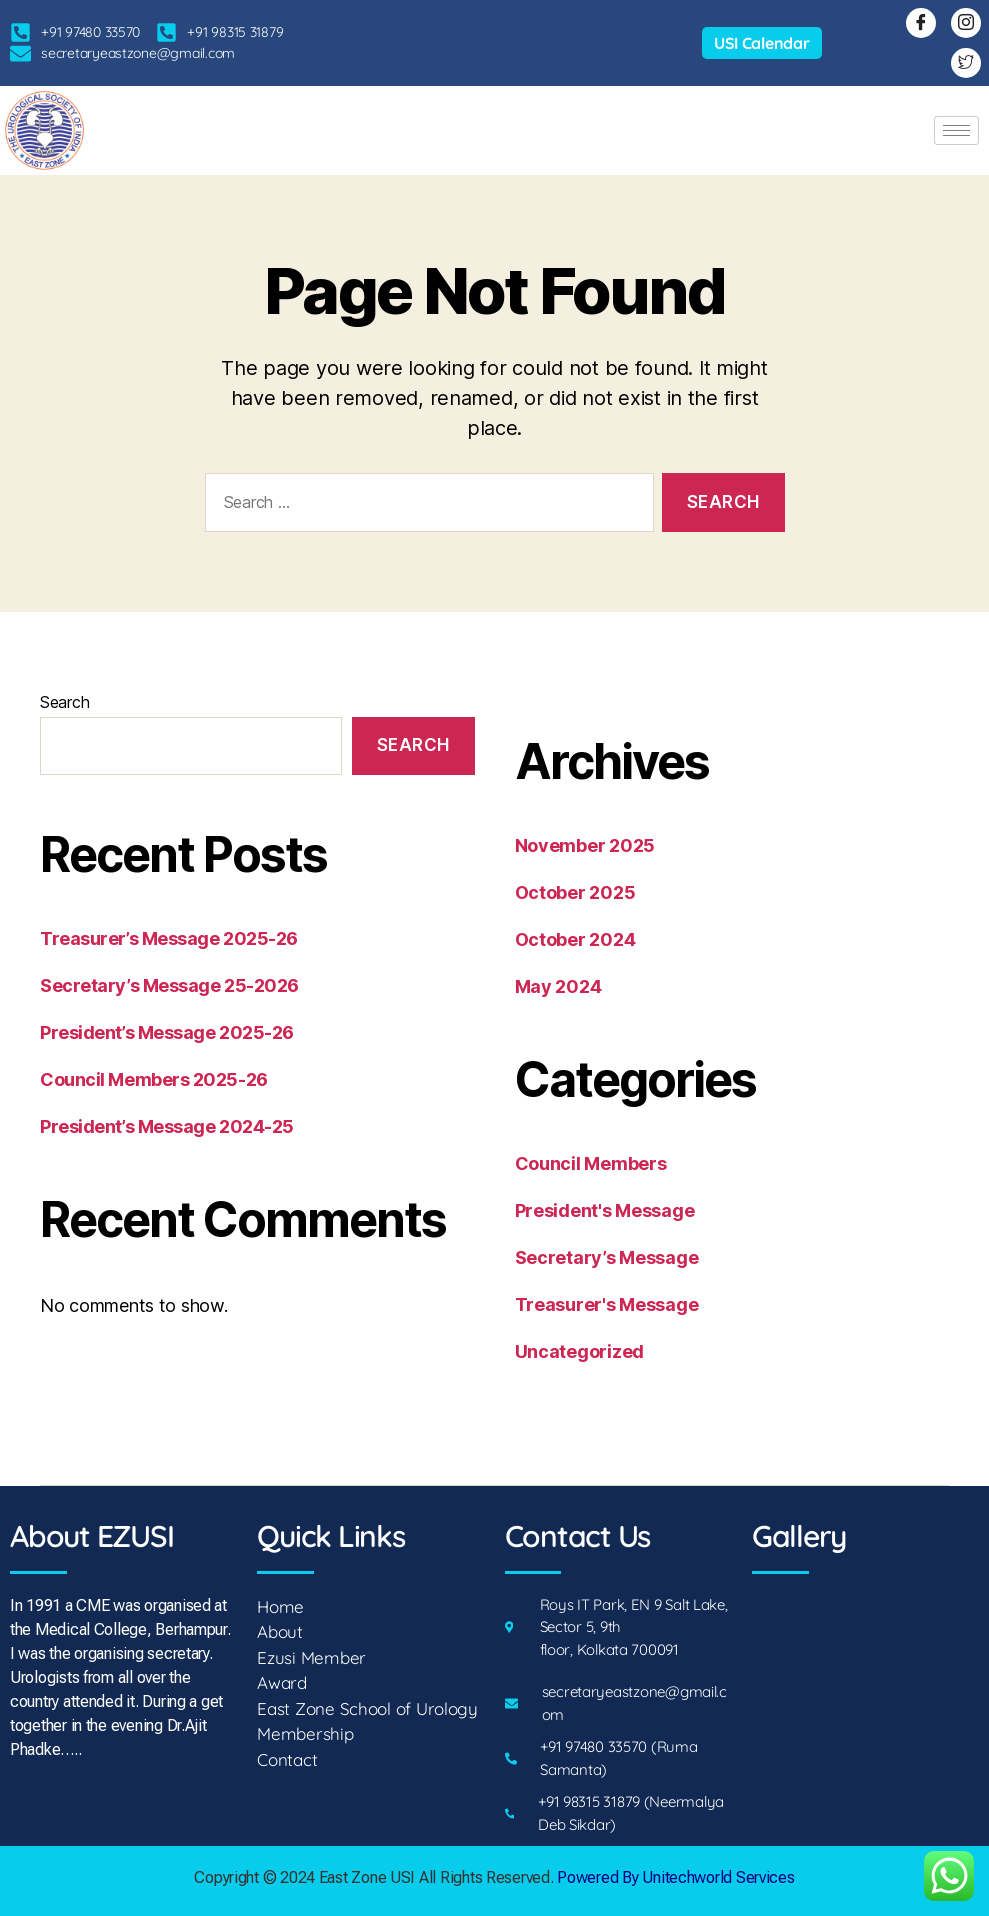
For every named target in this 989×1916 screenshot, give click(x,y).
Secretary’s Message (607, 1257)
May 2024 (558, 986)
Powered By (597, 1877)
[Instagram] (966, 23)
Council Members (591, 1163)
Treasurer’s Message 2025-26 (169, 938)
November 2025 (585, 845)
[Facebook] (921, 23)
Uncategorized (580, 1351)
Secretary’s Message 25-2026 (169, 985)
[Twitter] (966, 63)
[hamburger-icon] (956, 130)
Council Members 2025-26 (154, 1079)
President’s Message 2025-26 (167, 1032)
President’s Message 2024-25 (167, 1126)
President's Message (605, 1210)
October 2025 (575, 892)
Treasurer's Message (607, 1304)
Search (64, 702)
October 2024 (575, 939)
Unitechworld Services (717, 1877)
